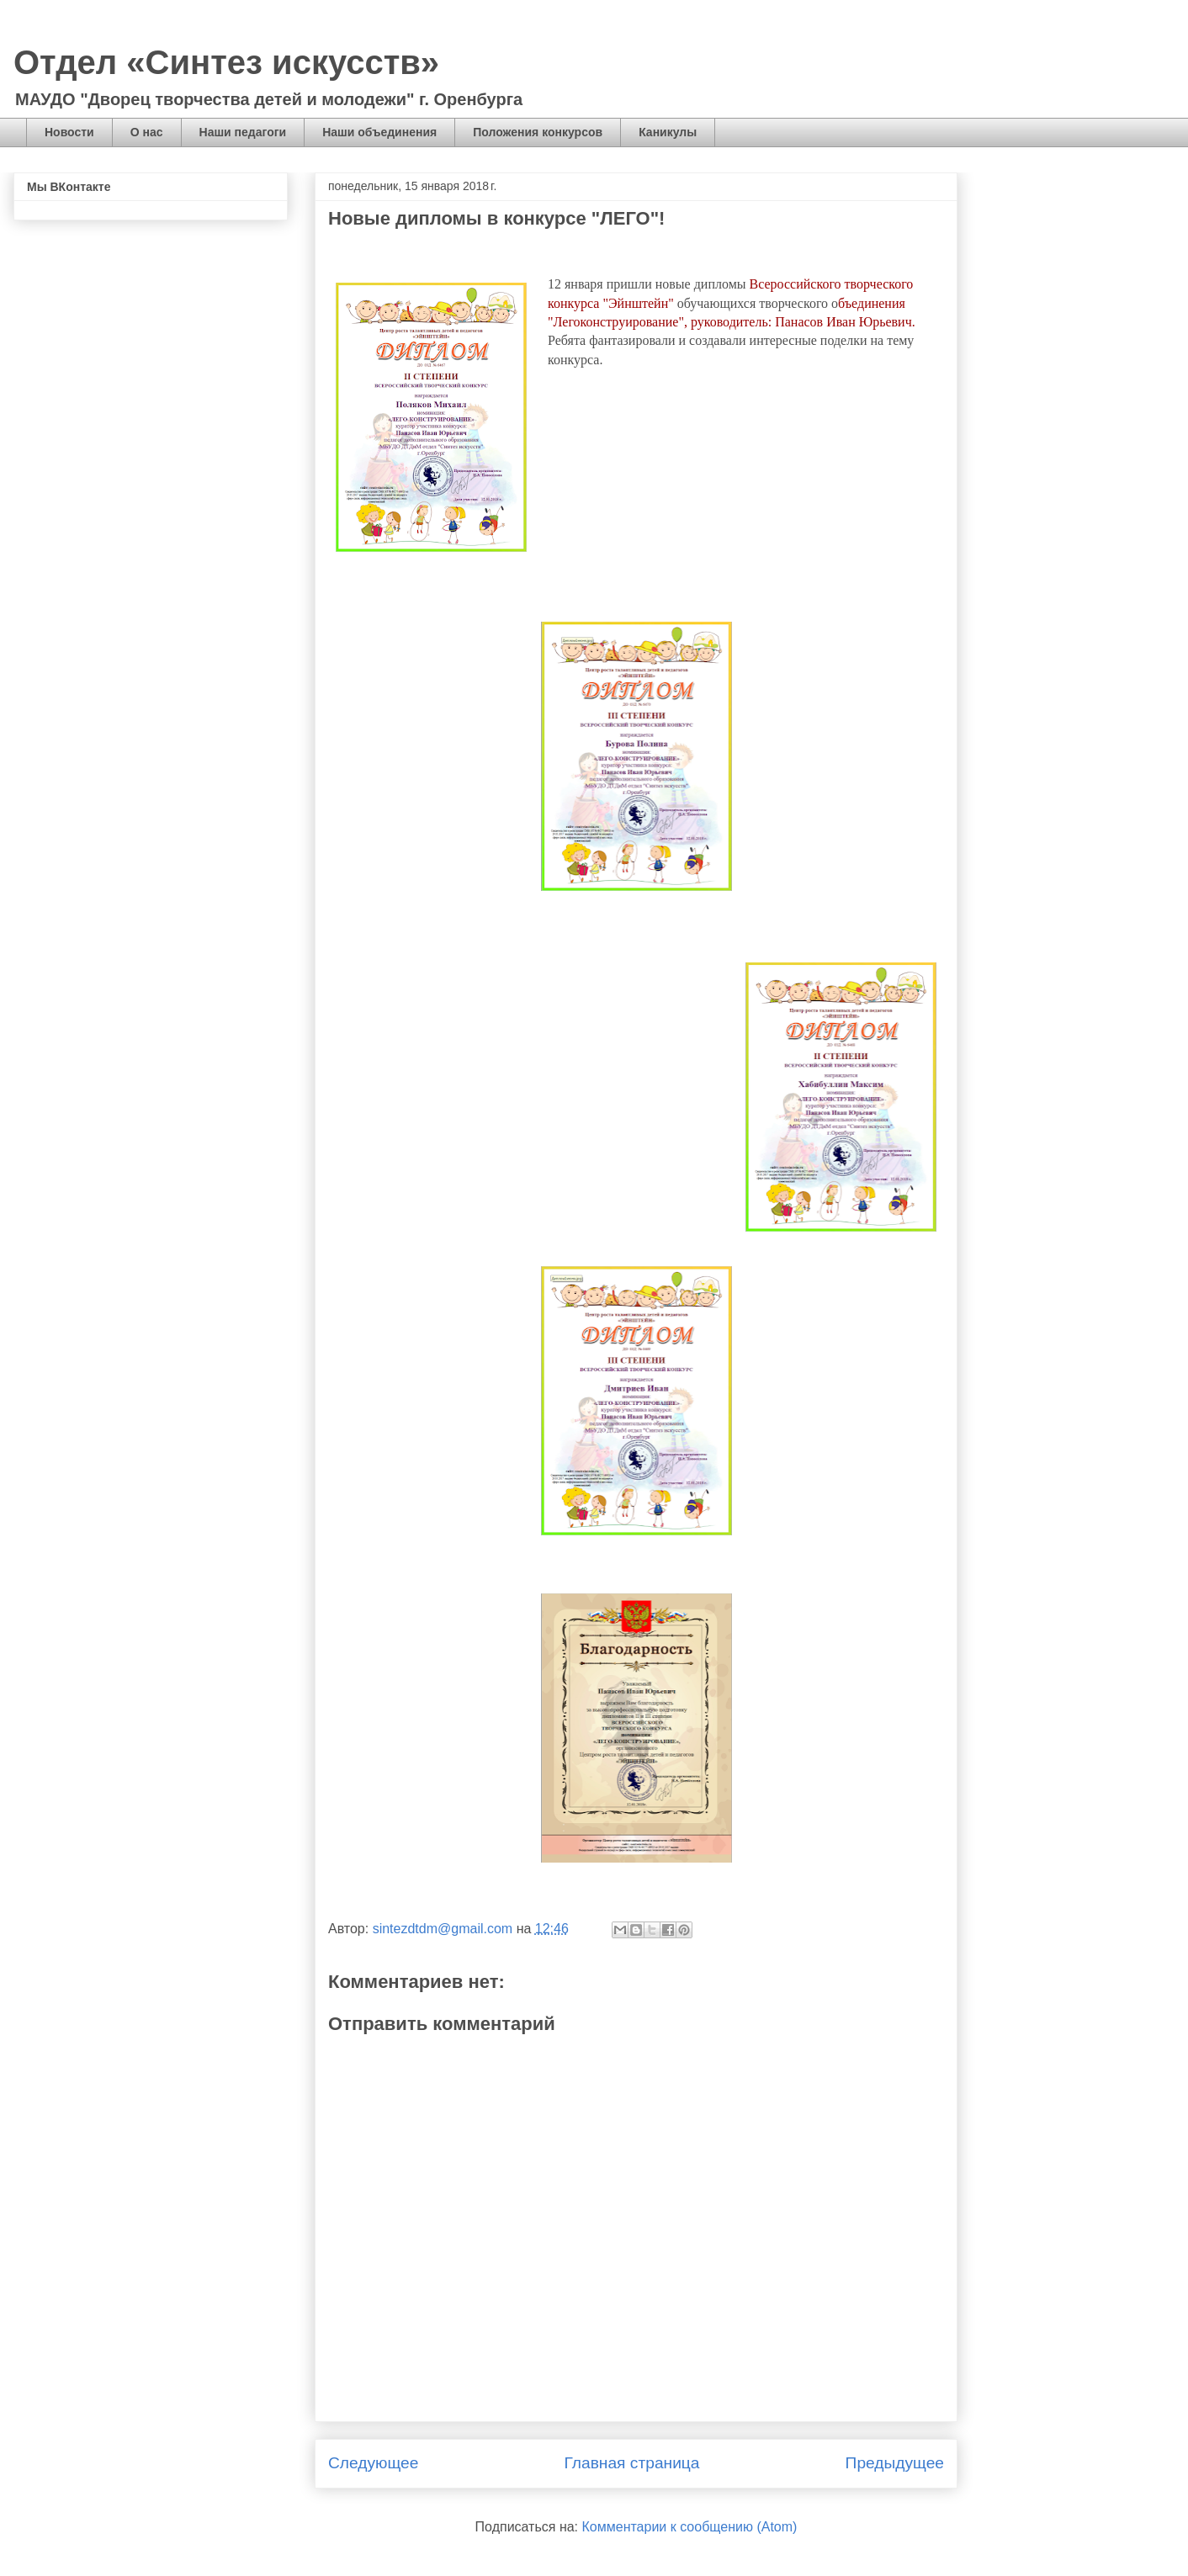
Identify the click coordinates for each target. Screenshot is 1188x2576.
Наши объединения (379, 132)
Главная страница (631, 2463)
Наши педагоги (243, 132)
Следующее (373, 2463)
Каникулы (668, 132)
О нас (146, 132)
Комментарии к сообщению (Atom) (690, 2527)
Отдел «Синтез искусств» (226, 62)
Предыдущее (895, 2463)
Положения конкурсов (537, 132)
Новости (69, 132)
